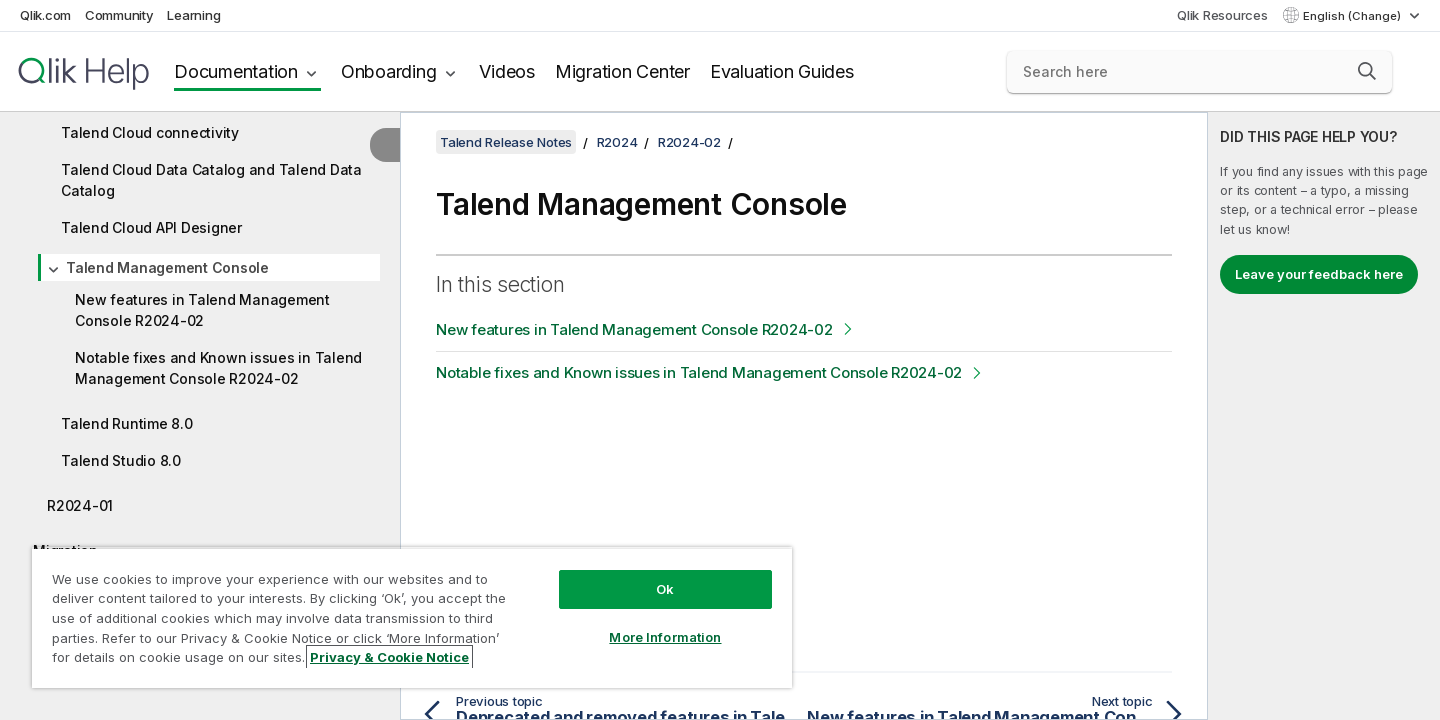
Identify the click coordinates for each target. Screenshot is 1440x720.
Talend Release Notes (506, 142)
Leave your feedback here (1319, 274)
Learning (193, 15)
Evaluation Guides (782, 71)
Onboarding (389, 71)
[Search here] (1199, 72)
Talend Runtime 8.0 (127, 423)
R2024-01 (80, 505)
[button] (1367, 71)
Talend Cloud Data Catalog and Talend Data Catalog (211, 180)
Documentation (236, 71)
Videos (507, 71)
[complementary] (1324, 416)
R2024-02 (689, 142)
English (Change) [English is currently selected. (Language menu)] (1353, 16)
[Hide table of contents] (385, 145)
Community (119, 15)
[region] (412, 617)
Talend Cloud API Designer (151, 227)
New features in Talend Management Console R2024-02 (202, 310)
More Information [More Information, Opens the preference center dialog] (665, 637)
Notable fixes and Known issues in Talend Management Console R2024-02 (218, 368)
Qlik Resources (1222, 15)
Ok (665, 589)
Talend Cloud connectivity (150, 132)
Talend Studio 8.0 (121, 460)
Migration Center (622, 71)
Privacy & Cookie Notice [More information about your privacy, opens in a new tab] (389, 657)
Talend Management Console (167, 267)
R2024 (617, 142)
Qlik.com (45, 15)
